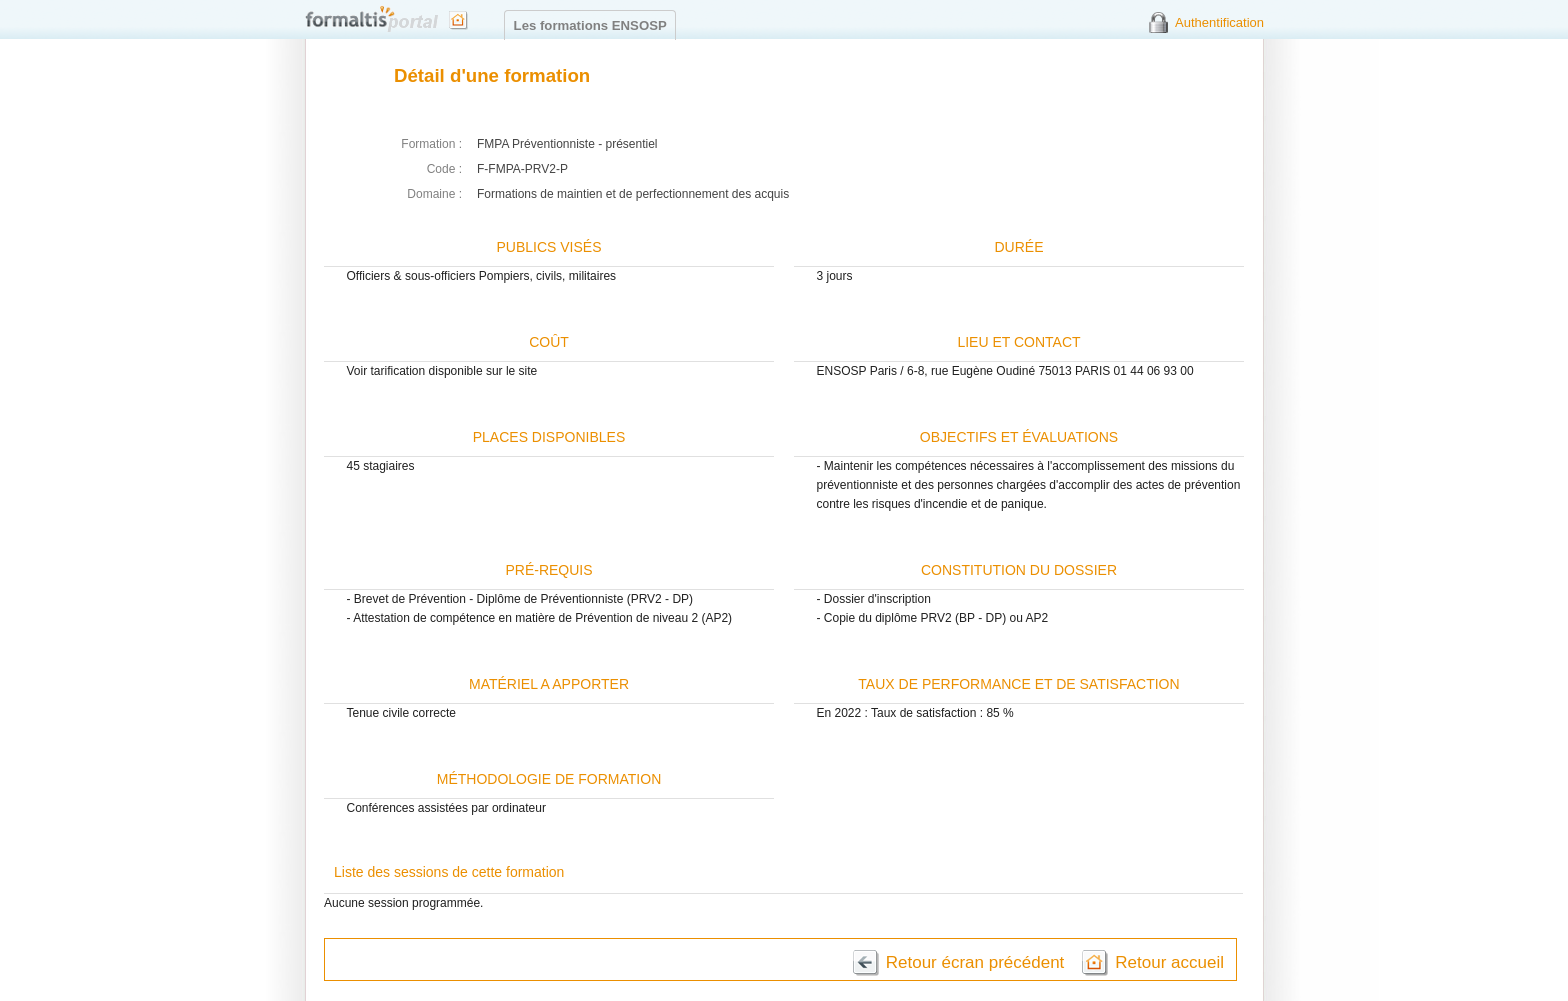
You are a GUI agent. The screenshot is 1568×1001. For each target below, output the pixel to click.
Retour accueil (1169, 962)
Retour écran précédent (975, 962)
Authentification (1219, 22)
